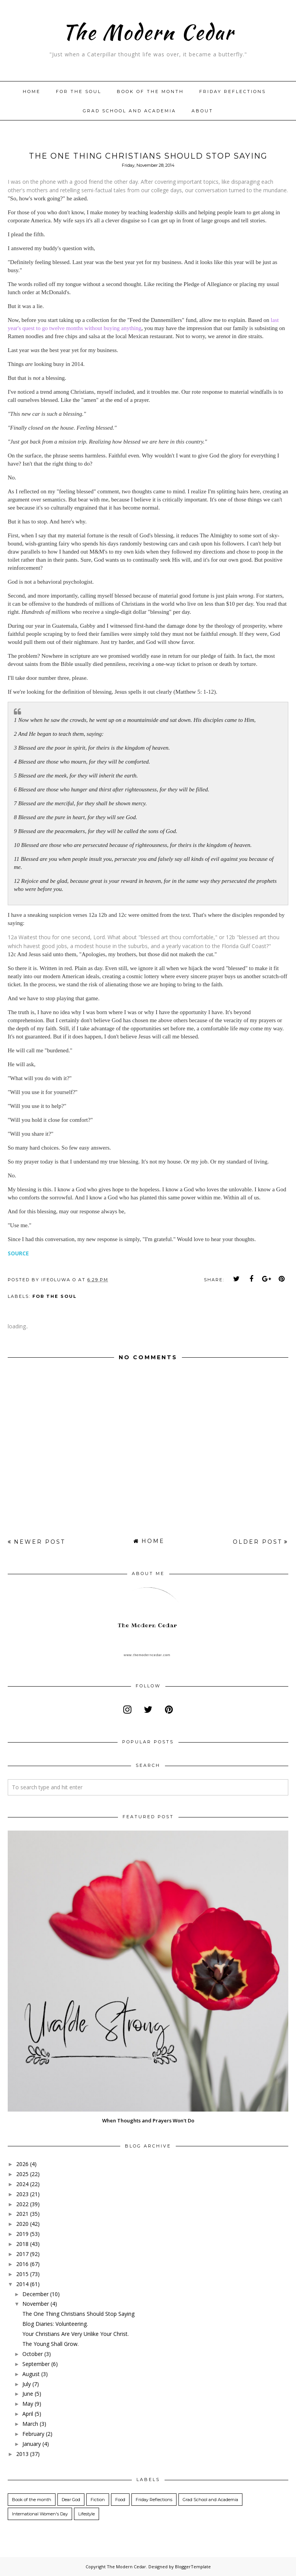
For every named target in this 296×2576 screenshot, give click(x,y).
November (35, 2303)
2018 (22, 2243)
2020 (22, 2223)
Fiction (98, 2499)
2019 (22, 2233)
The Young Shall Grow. (50, 2343)
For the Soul (54, 1296)
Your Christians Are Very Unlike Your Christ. (75, 2333)
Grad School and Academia (129, 110)
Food (120, 2499)
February (33, 2433)
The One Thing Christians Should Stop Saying (78, 2313)
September (36, 2364)
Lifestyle (86, 2514)
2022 (22, 2204)
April (27, 2413)
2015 (22, 2274)
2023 (22, 2194)
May (27, 2403)
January (31, 2443)
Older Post (257, 1541)
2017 (22, 2254)
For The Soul (78, 91)
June (27, 2393)
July (26, 2384)
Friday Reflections (232, 91)
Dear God (71, 2499)
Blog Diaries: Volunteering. (55, 2323)
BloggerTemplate (193, 2566)
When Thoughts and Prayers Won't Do (148, 2120)
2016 (22, 2264)
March (30, 2423)
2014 (22, 2284)
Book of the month (150, 91)
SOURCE (18, 1253)
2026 (22, 2164)
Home (31, 91)
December (35, 2294)
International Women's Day (40, 2514)
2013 (22, 2453)
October (32, 2354)
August (31, 2374)
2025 (22, 2174)
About (202, 110)
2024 (22, 2184)
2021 (22, 2213)
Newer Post (39, 1541)
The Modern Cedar (148, 31)
